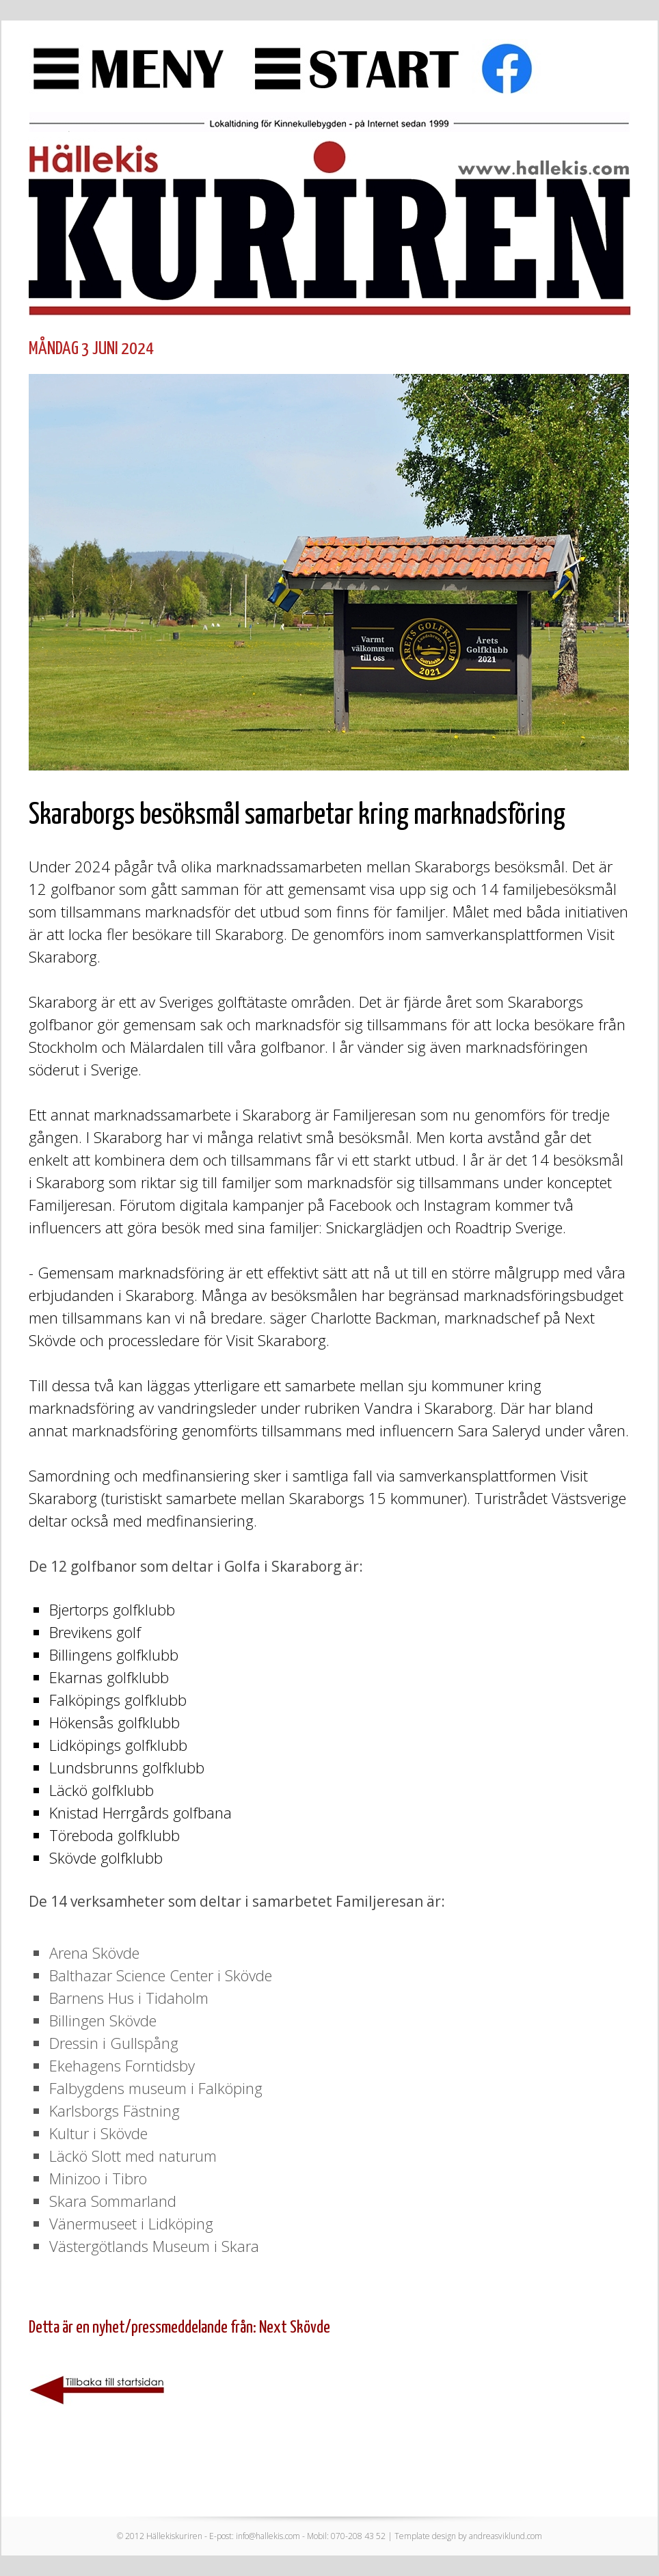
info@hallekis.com (268, 2536)
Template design (425, 2536)
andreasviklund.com (505, 2536)
